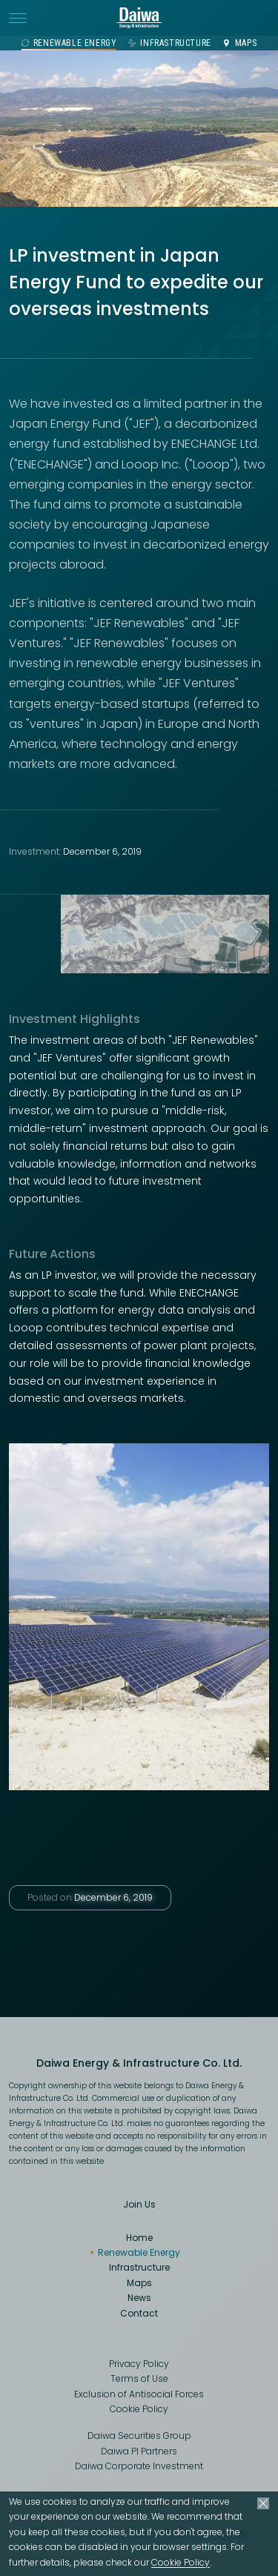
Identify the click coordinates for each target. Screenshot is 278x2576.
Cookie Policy (180, 2562)
